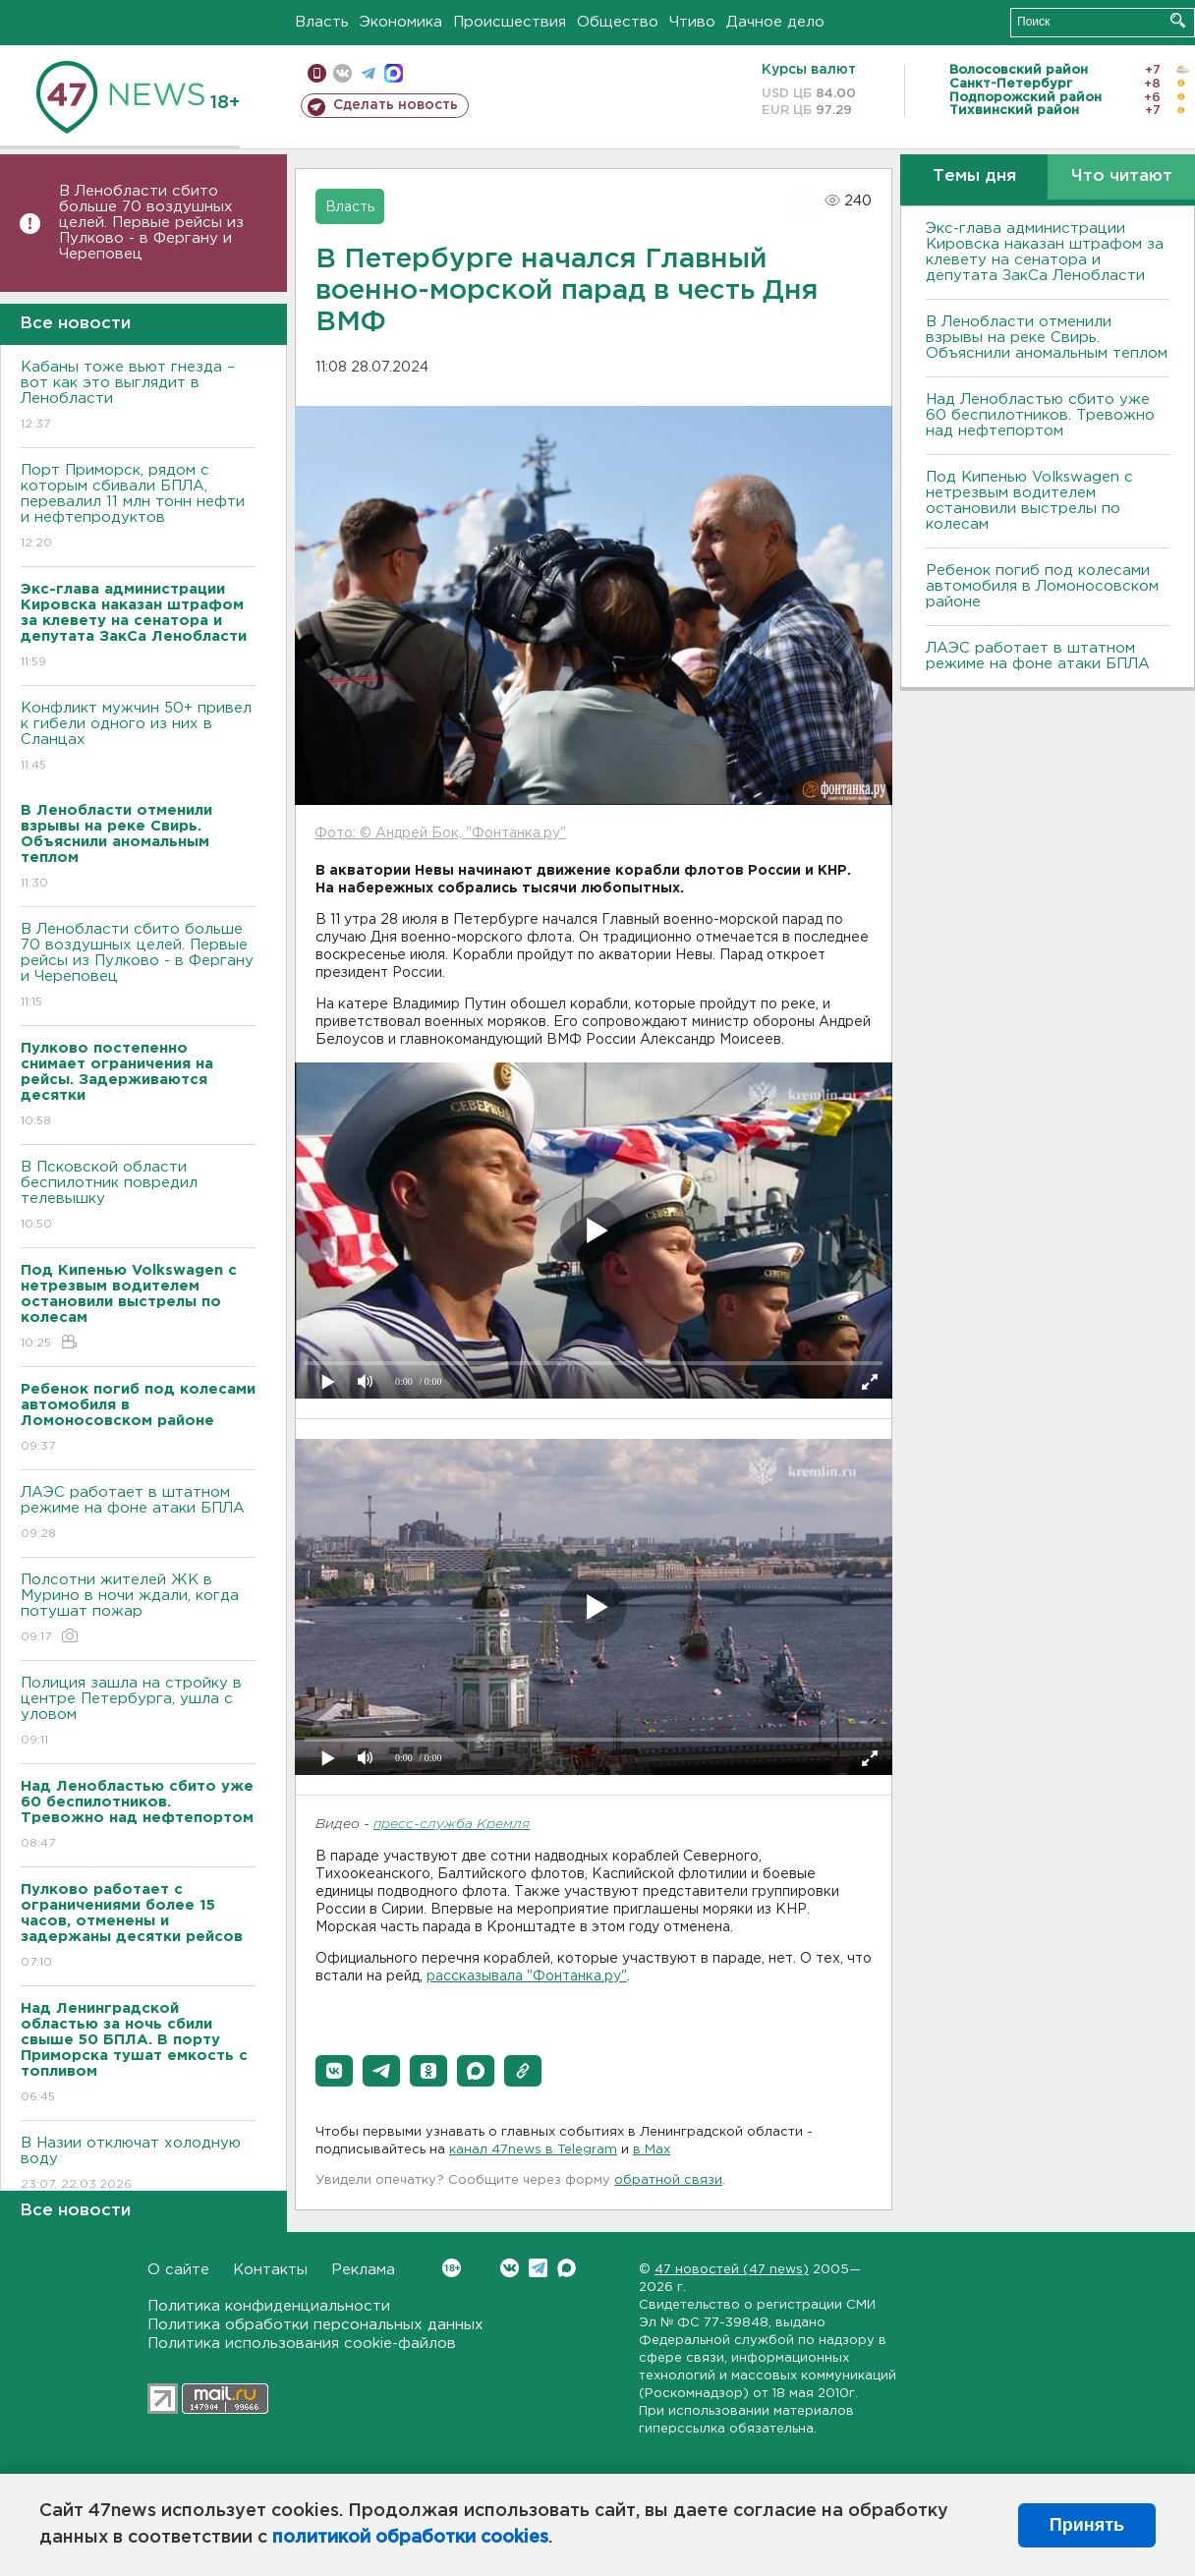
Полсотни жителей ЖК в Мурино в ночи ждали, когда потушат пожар (138, 1609)
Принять (1087, 2525)
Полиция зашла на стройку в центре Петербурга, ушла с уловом (138, 1712)
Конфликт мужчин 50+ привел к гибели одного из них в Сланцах (138, 737)
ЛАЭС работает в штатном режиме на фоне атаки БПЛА (138, 1514)
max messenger (393, 73)
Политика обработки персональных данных (315, 2324)
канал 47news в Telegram (533, 2150)
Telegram (538, 2268)
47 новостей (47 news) (731, 2269)
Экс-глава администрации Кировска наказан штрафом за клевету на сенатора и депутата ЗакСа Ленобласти (1045, 252)
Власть (322, 22)
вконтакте (342, 73)
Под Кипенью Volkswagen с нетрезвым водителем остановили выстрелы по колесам (1029, 501)
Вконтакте (451, 2268)
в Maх (651, 2150)
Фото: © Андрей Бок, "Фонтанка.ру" (440, 833)
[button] (334, 2071)
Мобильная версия (317, 73)
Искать (1177, 20)
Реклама (363, 2269)
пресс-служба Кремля (451, 1824)
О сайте (178, 2269)
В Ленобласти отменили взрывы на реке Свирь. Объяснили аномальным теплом (1046, 337)
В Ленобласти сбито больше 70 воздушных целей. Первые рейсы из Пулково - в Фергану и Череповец (151, 222)
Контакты (270, 2269)
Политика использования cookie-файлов (301, 2343)
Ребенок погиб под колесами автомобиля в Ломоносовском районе (1042, 586)
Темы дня (974, 176)
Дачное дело (775, 22)
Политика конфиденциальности (268, 2306)
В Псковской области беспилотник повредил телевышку (138, 1196)
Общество (617, 22)
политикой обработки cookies (410, 2538)
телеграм (368, 73)
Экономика (401, 22)
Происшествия (509, 22)
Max (566, 2268)
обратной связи (668, 2180)
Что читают (1121, 176)
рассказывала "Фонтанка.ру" (527, 1976)
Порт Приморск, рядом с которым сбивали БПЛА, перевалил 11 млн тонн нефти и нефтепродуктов (138, 507)
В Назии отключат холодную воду (138, 2165)
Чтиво (692, 22)
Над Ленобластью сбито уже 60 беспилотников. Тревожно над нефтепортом (1040, 415)
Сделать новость (395, 105)
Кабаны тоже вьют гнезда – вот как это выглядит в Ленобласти (138, 396)
